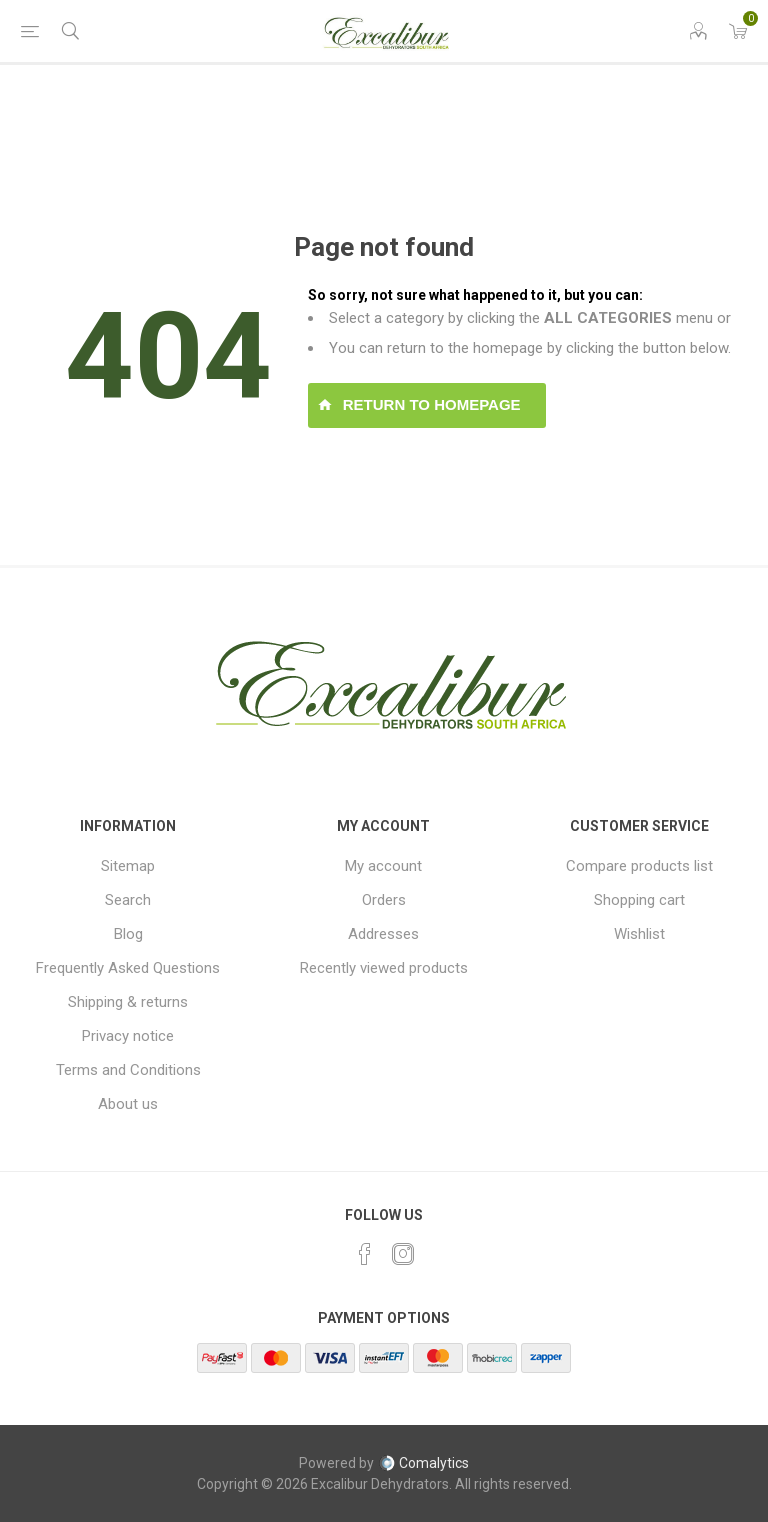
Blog (128, 934)
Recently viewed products (384, 968)
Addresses (383, 934)
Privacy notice (128, 1036)
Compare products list (639, 866)
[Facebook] (365, 1254)
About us (128, 1104)
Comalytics (424, 1463)
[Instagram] (403, 1254)
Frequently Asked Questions (128, 968)
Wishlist (639, 934)
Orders (384, 900)
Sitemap (128, 866)
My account (383, 866)
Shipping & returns (128, 1002)
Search (128, 900)
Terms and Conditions (128, 1070)
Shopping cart (639, 900)
